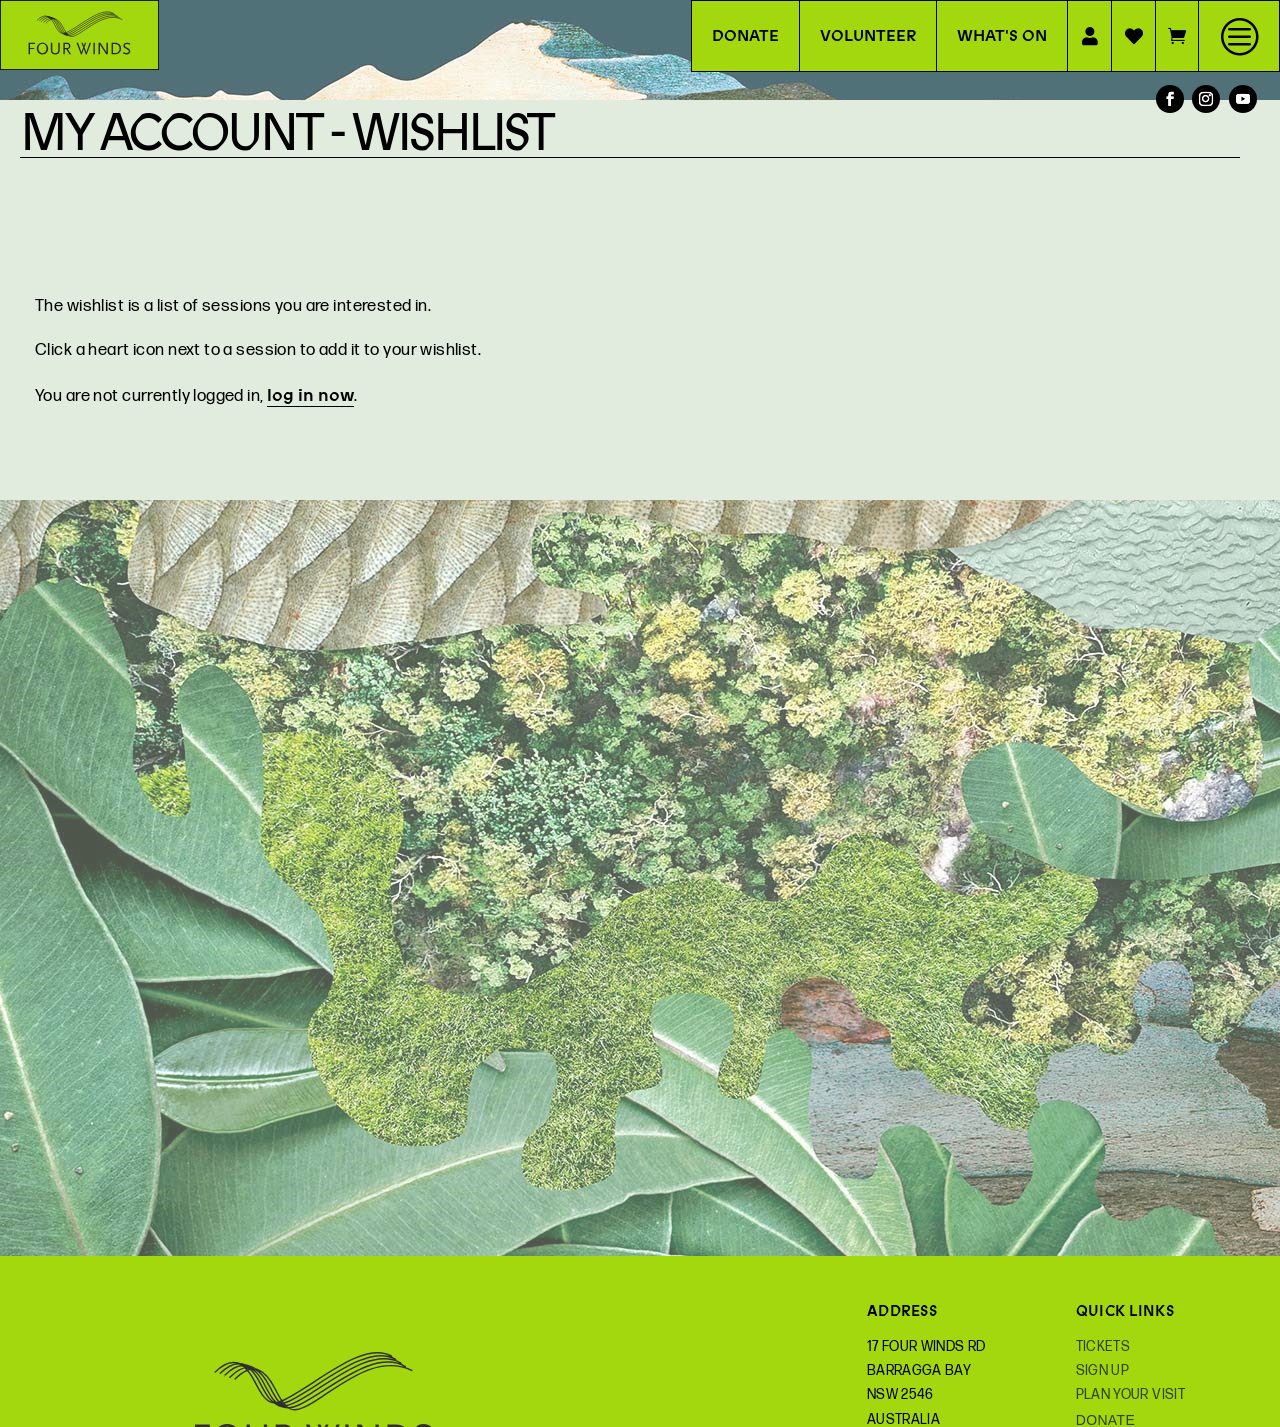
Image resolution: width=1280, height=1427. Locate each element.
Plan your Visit (1130, 1394)
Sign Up (1102, 1370)
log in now (310, 395)
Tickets (1103, 1346)
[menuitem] (1239, 36)
